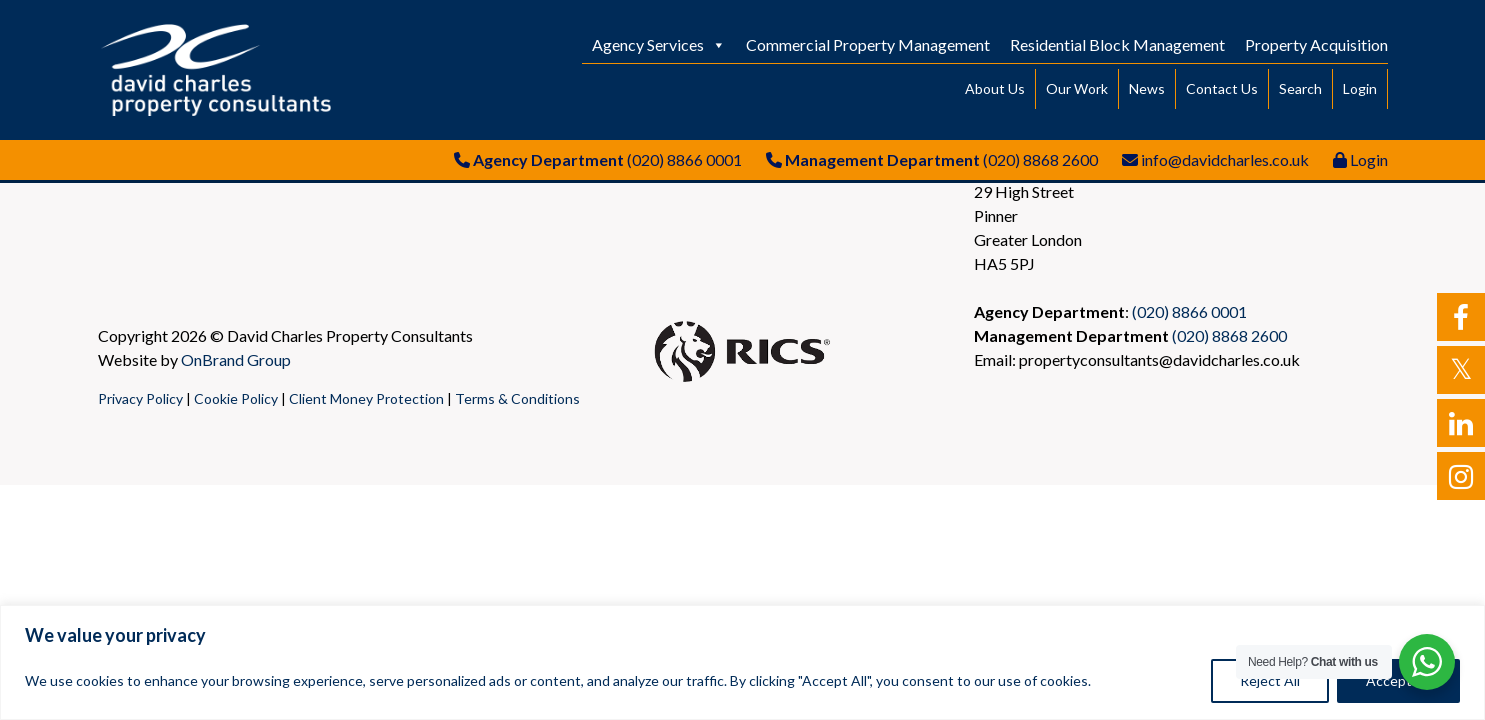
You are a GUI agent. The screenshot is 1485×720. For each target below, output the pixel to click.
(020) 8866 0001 (684, 159)
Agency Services (659, 44)
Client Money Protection (366, 398)
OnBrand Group (236, 359)
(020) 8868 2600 (1040, 159)
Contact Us (1222, 88)
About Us (995, 88)
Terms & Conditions (517, 398)
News (1147, 88)
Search (1300, 88)
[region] (742, 662)
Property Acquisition (1316, 44)
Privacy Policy (140, 398)
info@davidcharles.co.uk (1225, 159)
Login (1360, 88)
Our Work (1077, 88)
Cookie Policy (236, 398)
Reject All (1270, 680)
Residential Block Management (1117, 44)
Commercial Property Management (868, 44)
